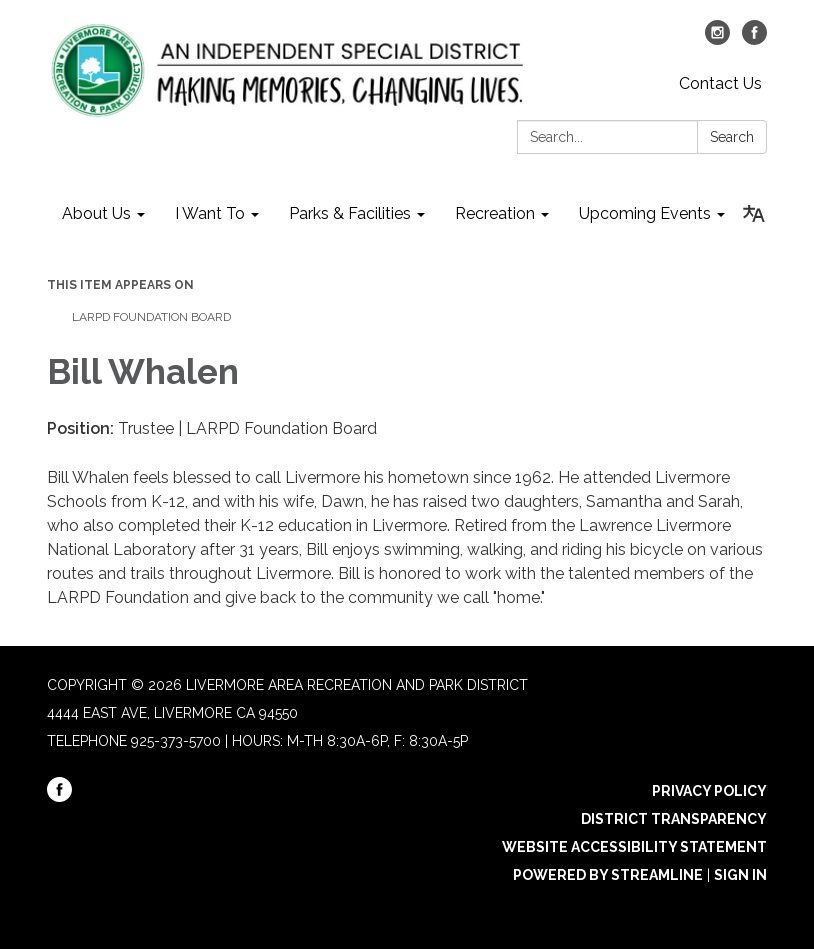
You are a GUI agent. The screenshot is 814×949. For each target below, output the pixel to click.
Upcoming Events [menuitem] (645, 213)
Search (732, 137)
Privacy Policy (709, 791)
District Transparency (674, 819)
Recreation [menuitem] (495, 213)
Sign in (740, 875)
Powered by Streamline (608, 875)
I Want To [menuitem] (210, 213)
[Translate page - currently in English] (753, 214)
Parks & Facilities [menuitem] (350, 213)
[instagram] (717, 39)
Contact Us (720, 83)
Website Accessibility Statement (634, 847)
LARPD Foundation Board (151, 317)
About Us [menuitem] (96, 213)
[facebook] (754, 39)
